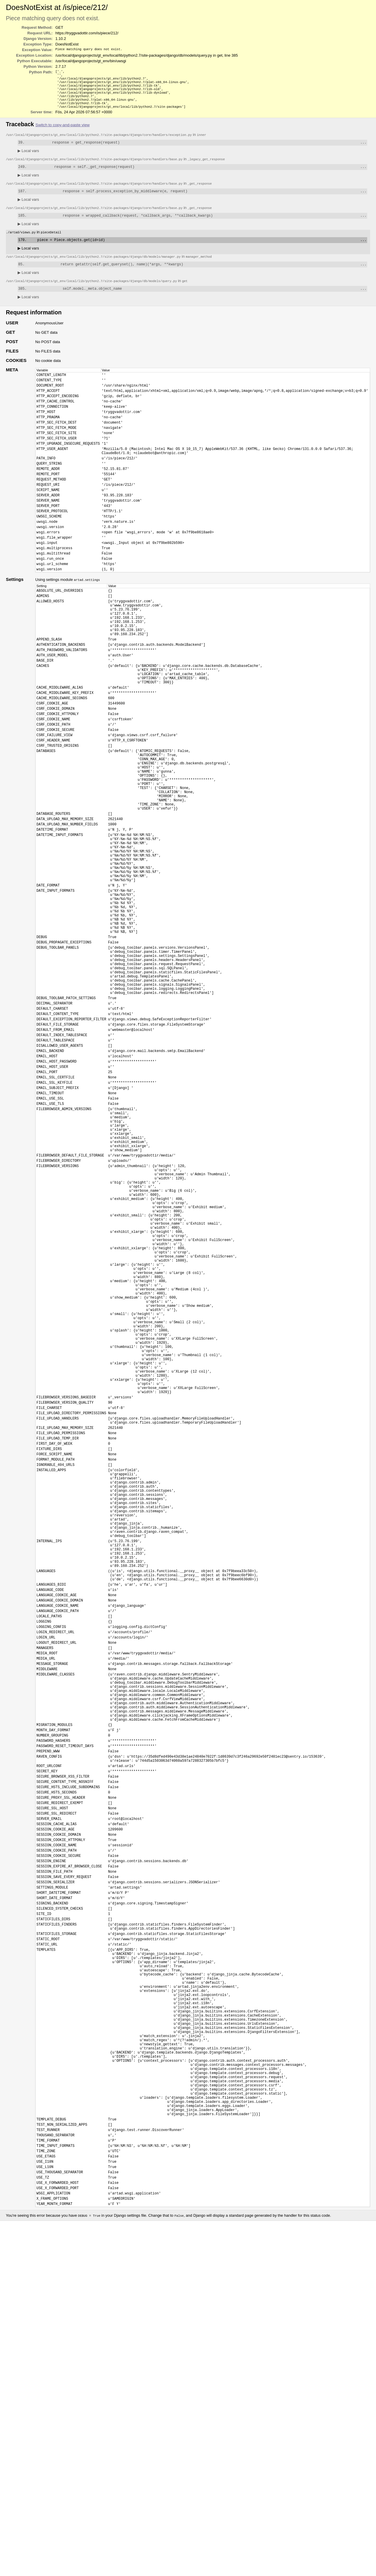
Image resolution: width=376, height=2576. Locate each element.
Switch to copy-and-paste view (63, 131)
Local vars (28, 158)
